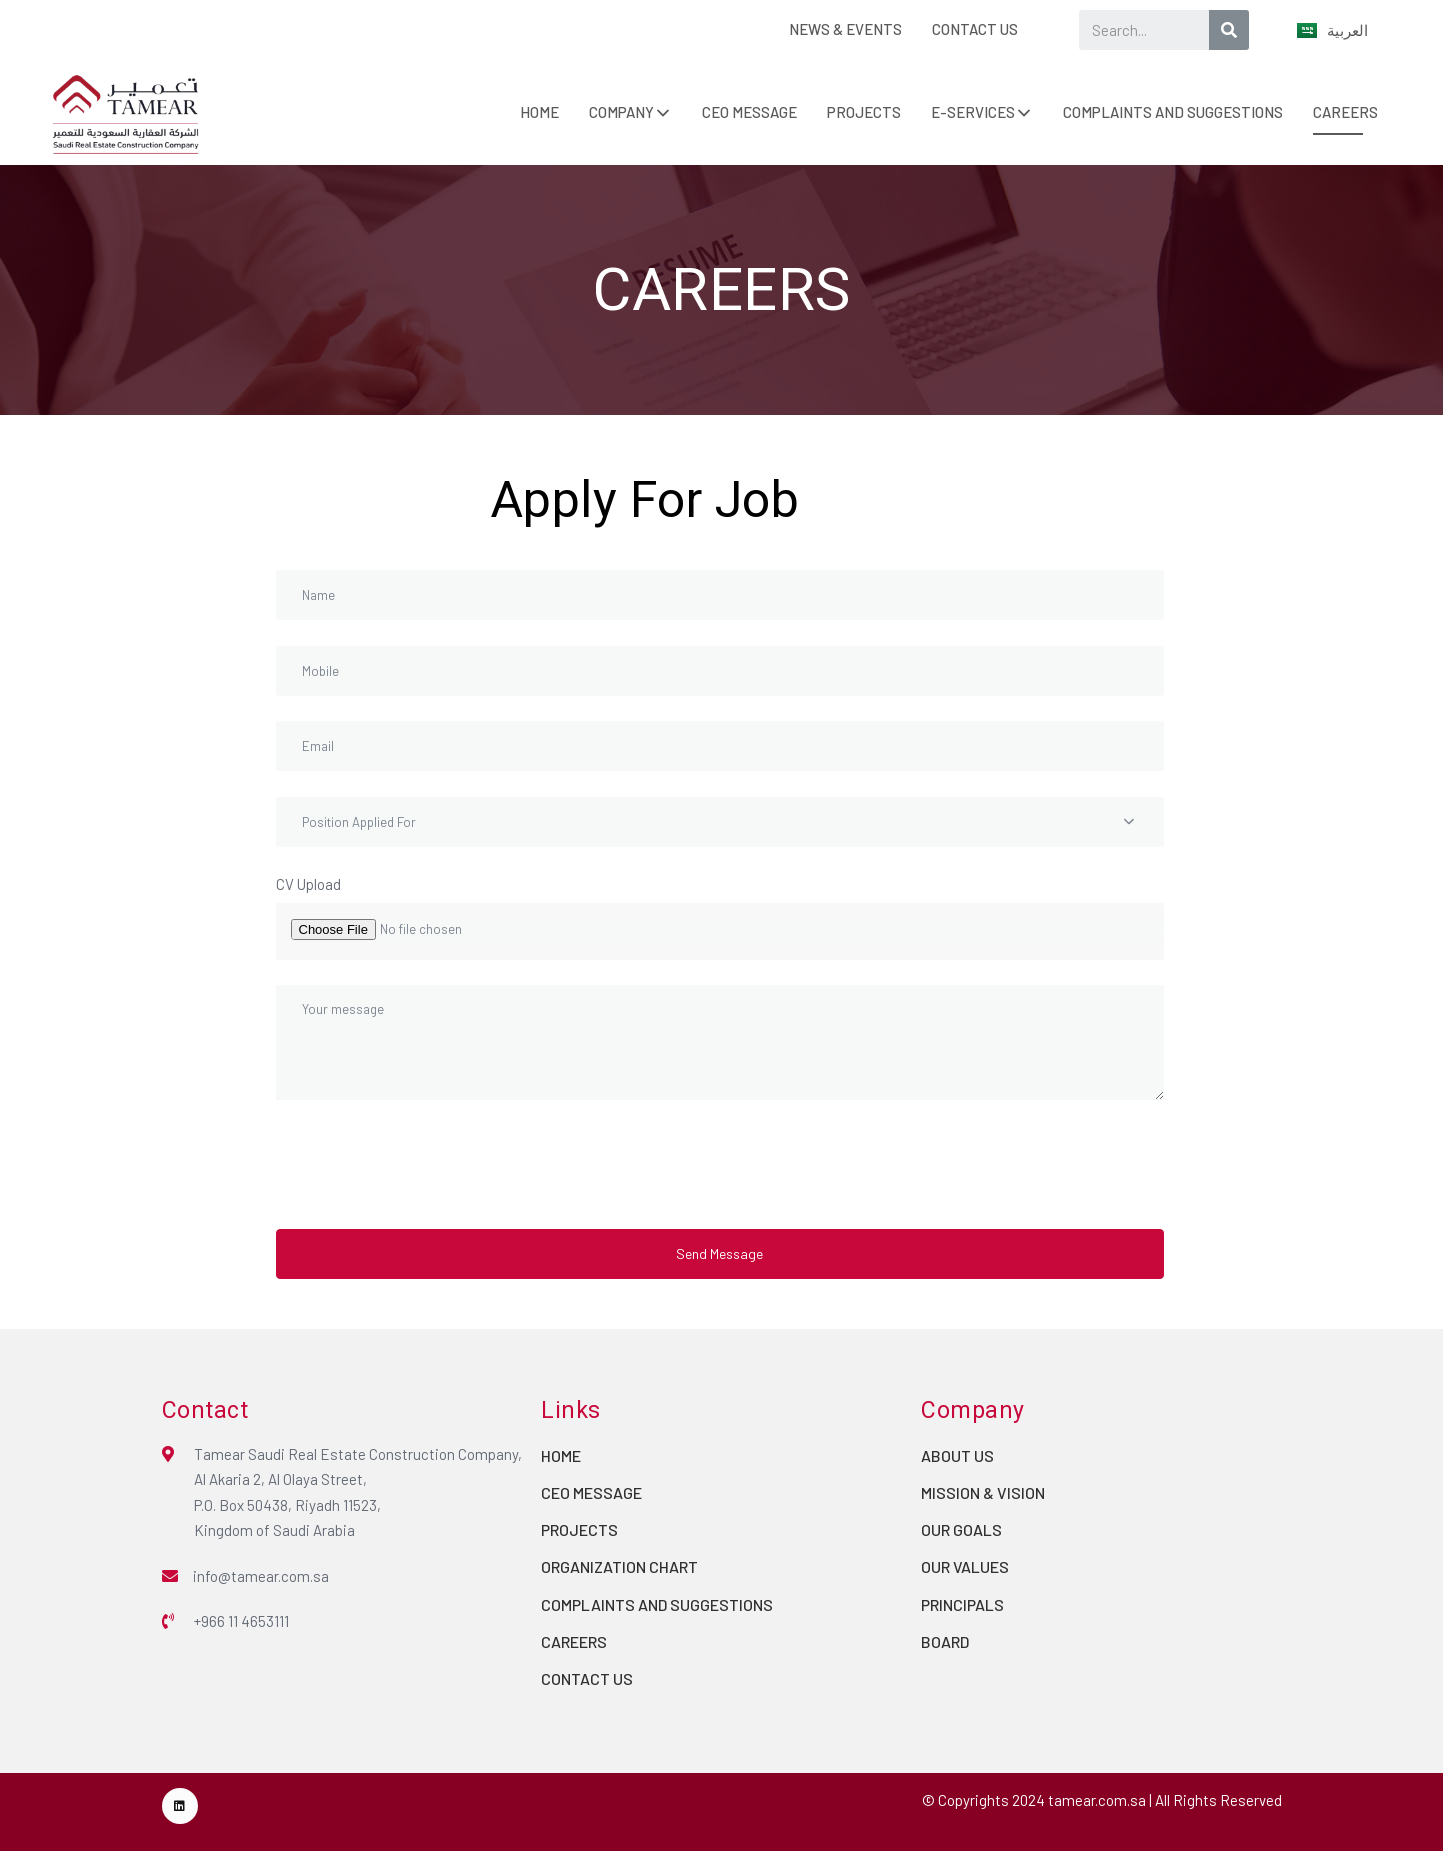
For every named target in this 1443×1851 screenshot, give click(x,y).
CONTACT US (975, 29)
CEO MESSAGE (749, 112)
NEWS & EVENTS (845, 29)
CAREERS (1345, 112)
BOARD (945, 1641)
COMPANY (621, 112)
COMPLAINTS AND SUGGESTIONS (1173, 112)
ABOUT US (957, 1455)
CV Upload (308, 884)
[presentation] (428, 1164)
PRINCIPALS (962, 1604)
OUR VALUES (965, 1566)
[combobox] (720, 822)
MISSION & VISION (983, 1492)
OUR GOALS (961, 1529)
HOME (539, 112)
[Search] (1229, 30)
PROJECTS (864, 112)
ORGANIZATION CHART (619, 1566)
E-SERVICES (973, 112)
